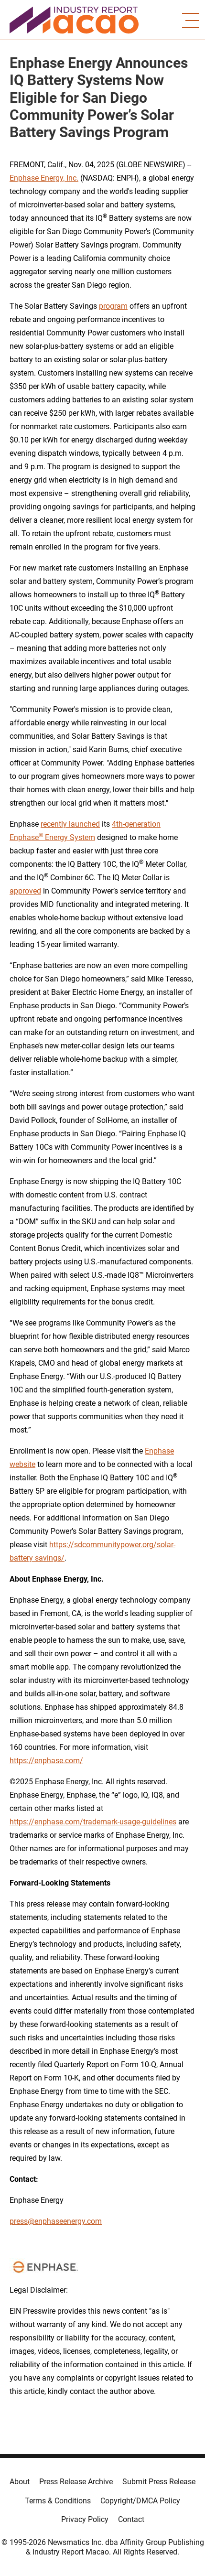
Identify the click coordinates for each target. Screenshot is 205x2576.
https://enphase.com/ (46, 1760)
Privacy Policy (84, 2519)
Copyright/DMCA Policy (140, 2500)
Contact (131, 2519)
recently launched (70, 824)
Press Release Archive (76, 2481)
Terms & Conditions (58, 2500)
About (20, 2481)
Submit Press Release (158, 2481)
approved (25, 890)
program (113, 306)
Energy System (69, 837)
